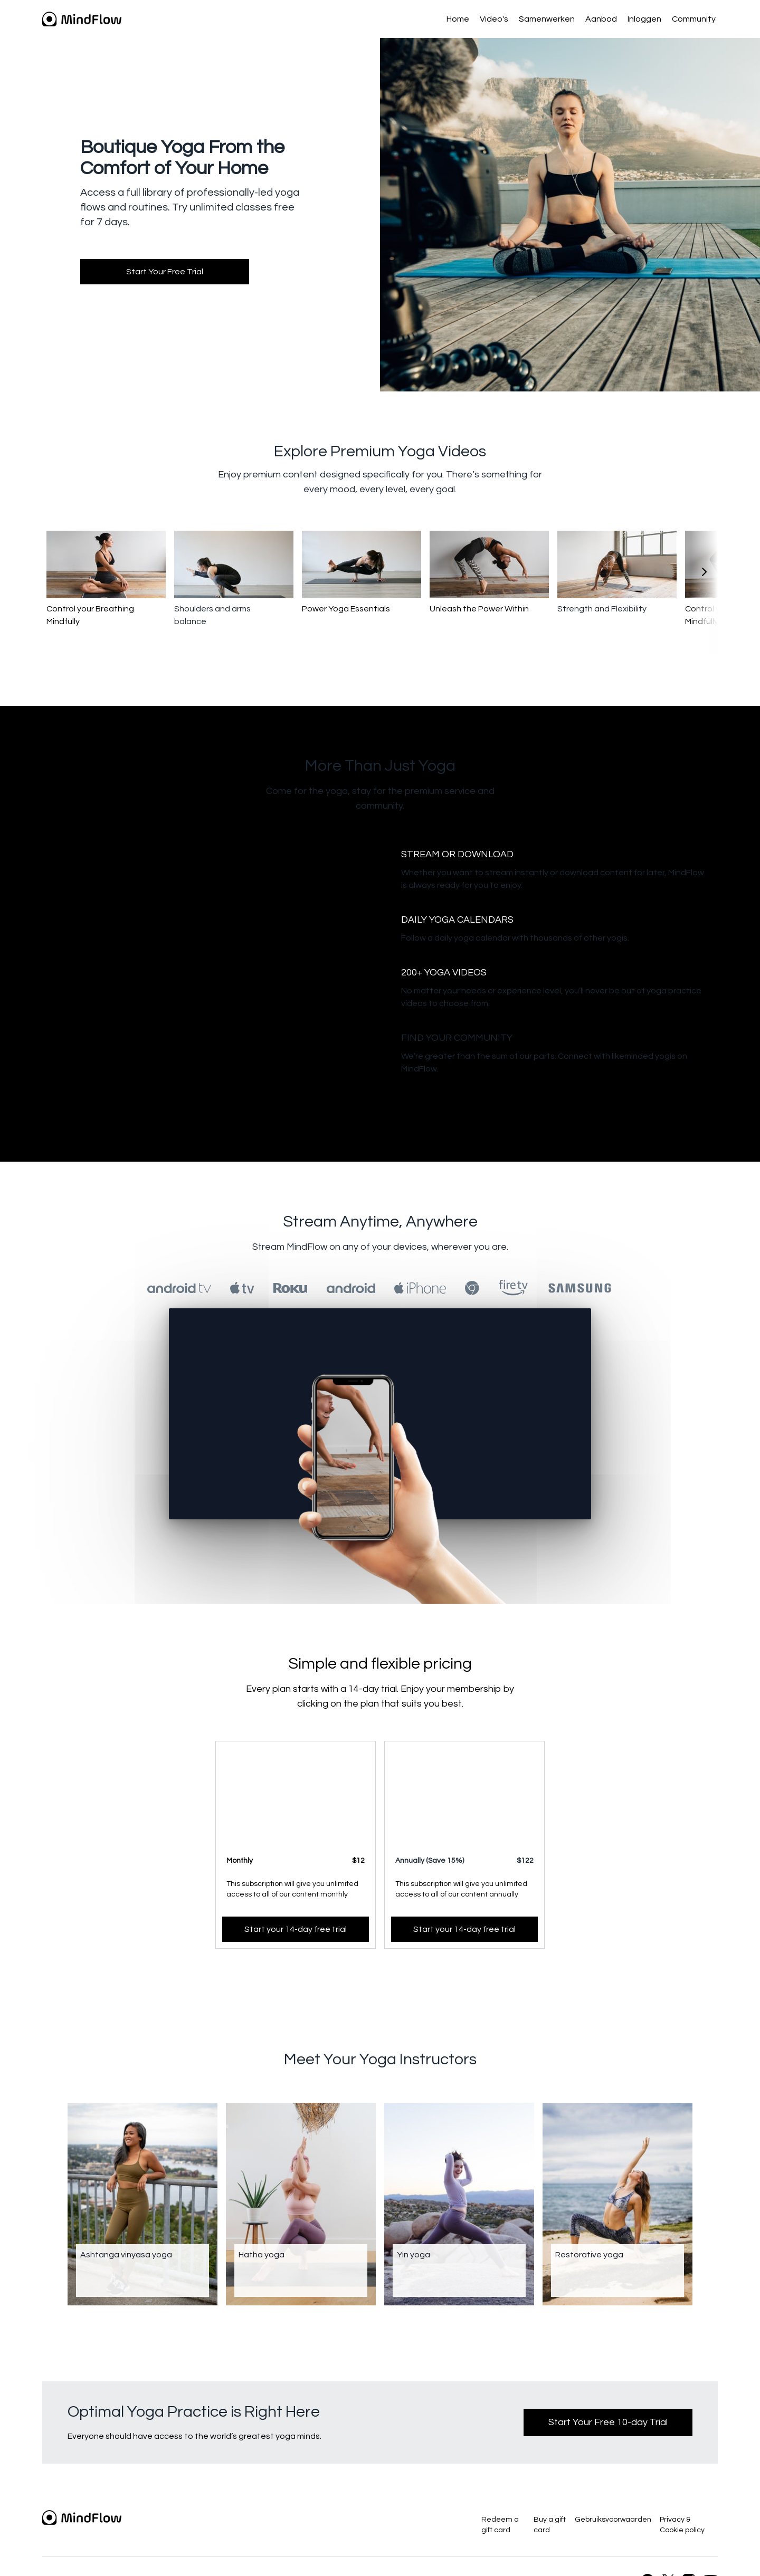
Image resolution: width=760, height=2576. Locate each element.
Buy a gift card (550, 2525)
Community (694, 19)
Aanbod (601, 19)
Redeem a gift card (500, 2525)
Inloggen (644, 19)
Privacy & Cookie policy (682, 2525)
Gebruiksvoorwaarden (613, 2519)
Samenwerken (547, 19)
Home (457, 19)
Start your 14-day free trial (295, 1929)
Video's (494, 19)
